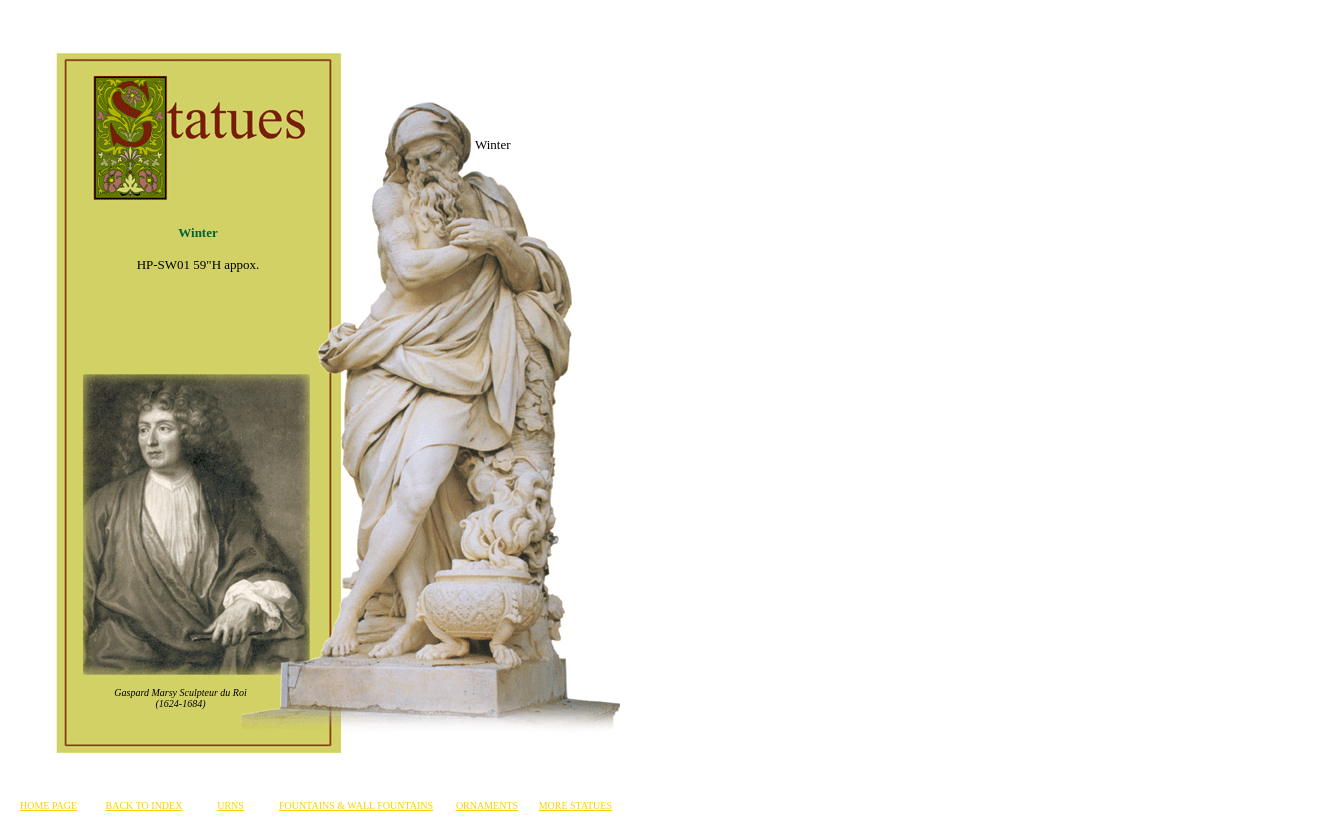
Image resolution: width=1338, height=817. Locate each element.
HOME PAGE (48, 805)
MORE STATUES (575, 805)
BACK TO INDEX (144, 805)
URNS (230, 805)
